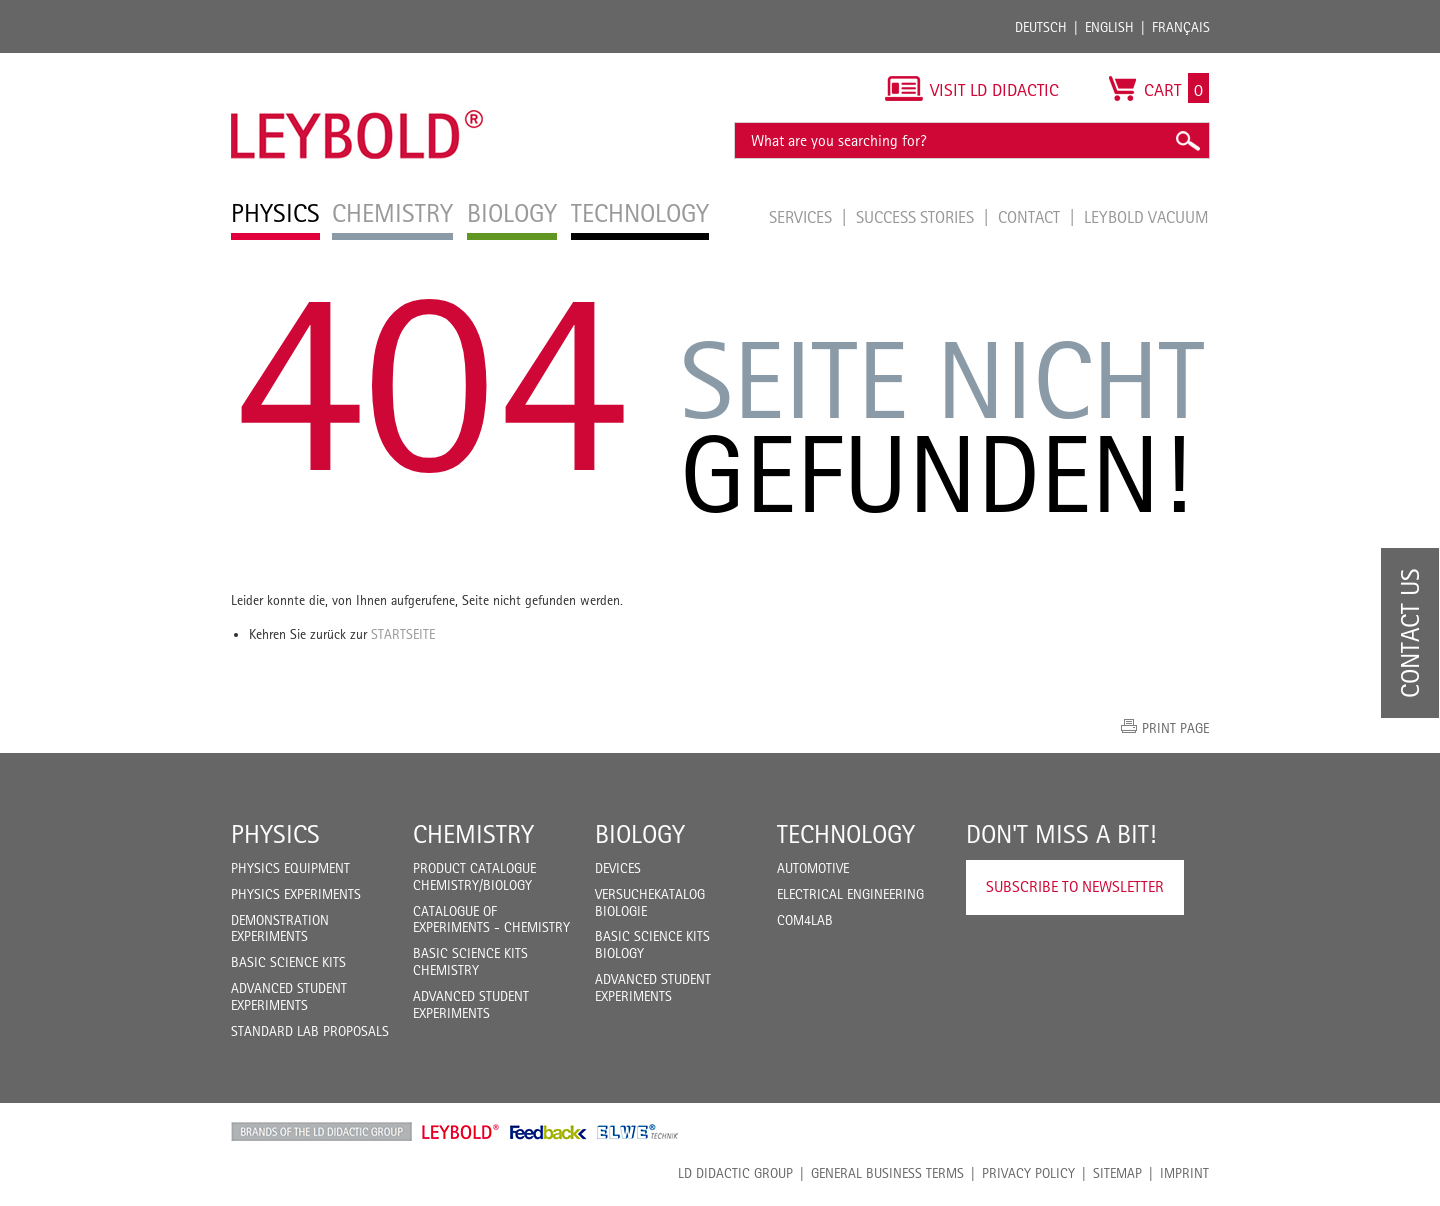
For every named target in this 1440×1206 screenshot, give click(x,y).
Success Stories (917, 217)
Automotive (813, 868)
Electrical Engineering (850, 894)
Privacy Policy (1028, 1173)
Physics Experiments (296, 894)
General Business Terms (887, 1173)
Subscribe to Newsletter (1075, 886)
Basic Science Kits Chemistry (470, 961)
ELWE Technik (638, 1132)
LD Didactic (321, 1132)
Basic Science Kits (288, 962)
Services (802, 217)
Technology (846, 834)
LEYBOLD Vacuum (1146, 217)
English (1109, 27)
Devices (618, 868)
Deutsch (1041, 27)
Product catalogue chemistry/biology (474, 876)
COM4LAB (805, 920)
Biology (640, 834)
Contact (1031, 217)
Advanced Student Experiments (289, 996)
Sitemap (1117, 1173)
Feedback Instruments (548, 1132)
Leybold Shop (461, 1132)
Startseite (403, 634)
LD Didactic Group (735, 1173)
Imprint (1184, 1173)
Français (1181, 27)
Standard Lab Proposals (310, 1031)
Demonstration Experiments (280, 928)
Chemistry (473, 834)
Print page (1175, 728)
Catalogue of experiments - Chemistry (491, 919)
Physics (275, 834)
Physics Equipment (290, 868)
